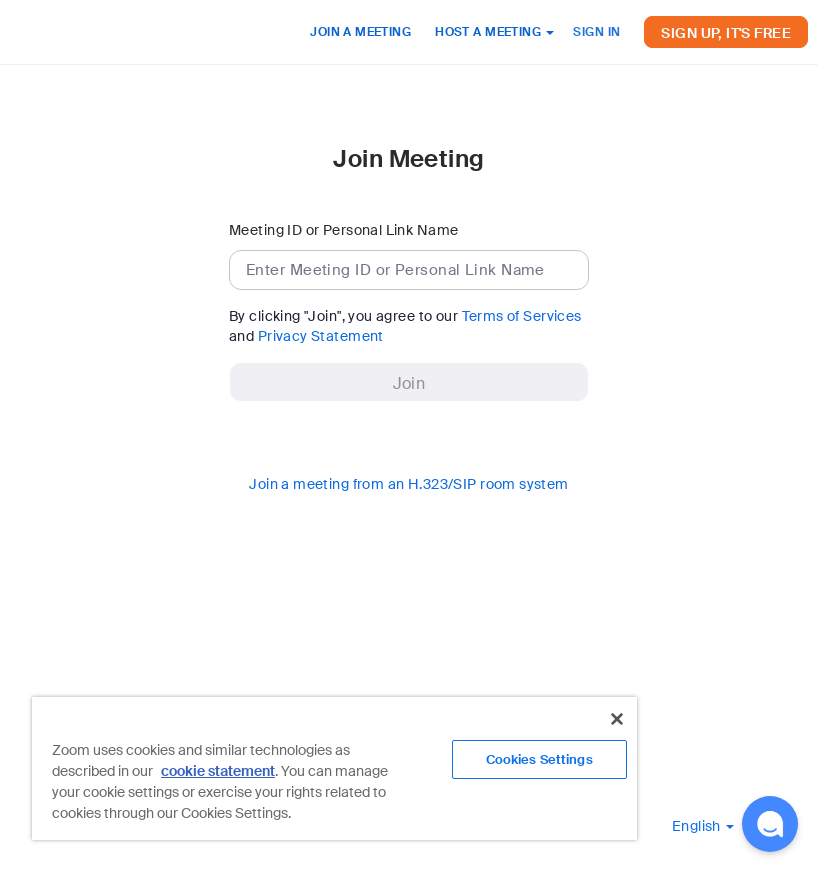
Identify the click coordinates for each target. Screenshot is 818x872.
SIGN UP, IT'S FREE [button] (726, 33)
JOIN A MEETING (360, 32)
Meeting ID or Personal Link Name (343, 230)
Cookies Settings (539, 759)
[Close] (617, 719)
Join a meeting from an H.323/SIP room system (408, 484)
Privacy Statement (321, 336)
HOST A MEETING (494, 32)
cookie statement (218, 771)
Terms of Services (522, 316)
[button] (703, 826)
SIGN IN (596, 32)
